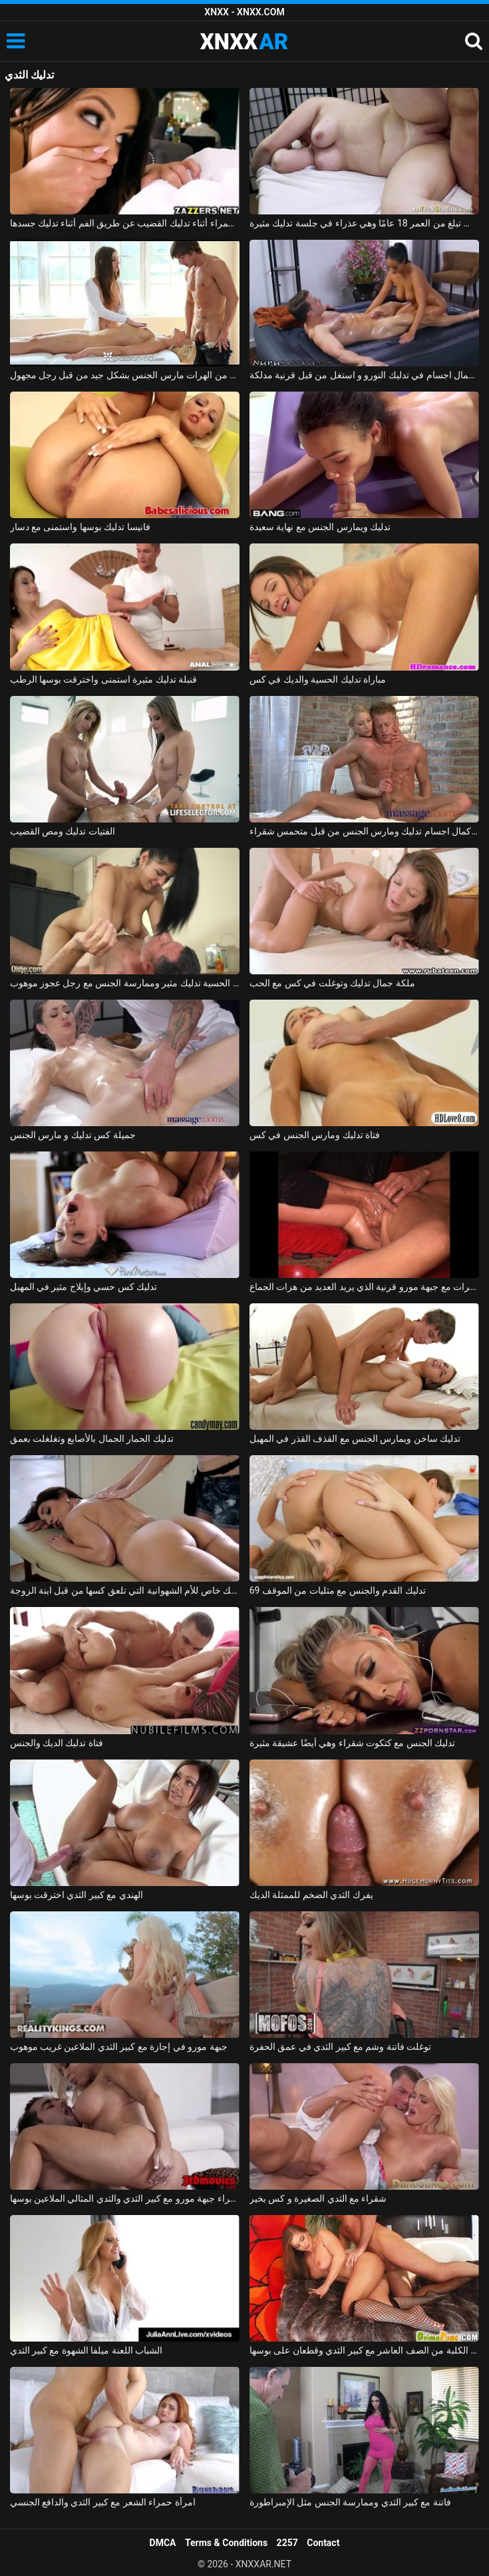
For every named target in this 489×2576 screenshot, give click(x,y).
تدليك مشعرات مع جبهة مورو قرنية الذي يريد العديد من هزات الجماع (364, 1286)
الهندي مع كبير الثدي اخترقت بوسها (76, 1894)
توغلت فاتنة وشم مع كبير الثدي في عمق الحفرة (340, 2046)
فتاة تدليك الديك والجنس (56, 1743)
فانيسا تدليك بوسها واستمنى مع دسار (80, 526)
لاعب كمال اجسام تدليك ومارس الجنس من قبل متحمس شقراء (364, 831)
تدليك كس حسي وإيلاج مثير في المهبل (84, 1286)
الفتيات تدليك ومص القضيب (62, 831)
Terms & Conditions (226, 2542)
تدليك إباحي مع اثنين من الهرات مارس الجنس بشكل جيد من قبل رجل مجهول (125, 375)
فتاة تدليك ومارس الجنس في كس (314, 1134)
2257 (287, 2542)
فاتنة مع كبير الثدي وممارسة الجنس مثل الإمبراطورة (350, 2502)
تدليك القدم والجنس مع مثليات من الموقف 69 (337, 1590)
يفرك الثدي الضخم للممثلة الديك (311, 1894)
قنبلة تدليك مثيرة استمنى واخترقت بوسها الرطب (104, 679)
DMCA (163, 2542)
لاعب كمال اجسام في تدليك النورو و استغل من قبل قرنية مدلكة (364, 375)
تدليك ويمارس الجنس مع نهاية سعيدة (320, 526)
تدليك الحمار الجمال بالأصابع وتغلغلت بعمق (92, 1438)
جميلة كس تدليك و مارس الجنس (73, 1134)
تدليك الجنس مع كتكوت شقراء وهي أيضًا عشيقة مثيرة (352, 1743)
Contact (323, 2542)
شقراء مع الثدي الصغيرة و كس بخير (318, 2198)
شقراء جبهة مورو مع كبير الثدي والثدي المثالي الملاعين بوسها (125, 2198)
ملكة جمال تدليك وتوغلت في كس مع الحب (332, 983)
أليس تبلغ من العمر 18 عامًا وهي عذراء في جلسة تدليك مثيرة (364, 223)
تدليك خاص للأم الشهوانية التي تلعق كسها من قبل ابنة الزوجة (125, 1590)
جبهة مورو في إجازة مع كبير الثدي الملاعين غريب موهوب (119, 2046)
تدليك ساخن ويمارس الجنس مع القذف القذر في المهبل (355, 1438)
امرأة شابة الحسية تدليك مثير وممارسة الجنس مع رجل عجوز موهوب (125, 983)
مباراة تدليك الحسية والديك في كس (317, 679)
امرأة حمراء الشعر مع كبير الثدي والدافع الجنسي (103, 2502)
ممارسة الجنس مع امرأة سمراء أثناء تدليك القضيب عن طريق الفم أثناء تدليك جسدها (125, 223)
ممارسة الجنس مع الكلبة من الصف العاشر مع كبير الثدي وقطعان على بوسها (364, 2350)
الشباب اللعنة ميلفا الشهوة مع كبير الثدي (86, 2350)
